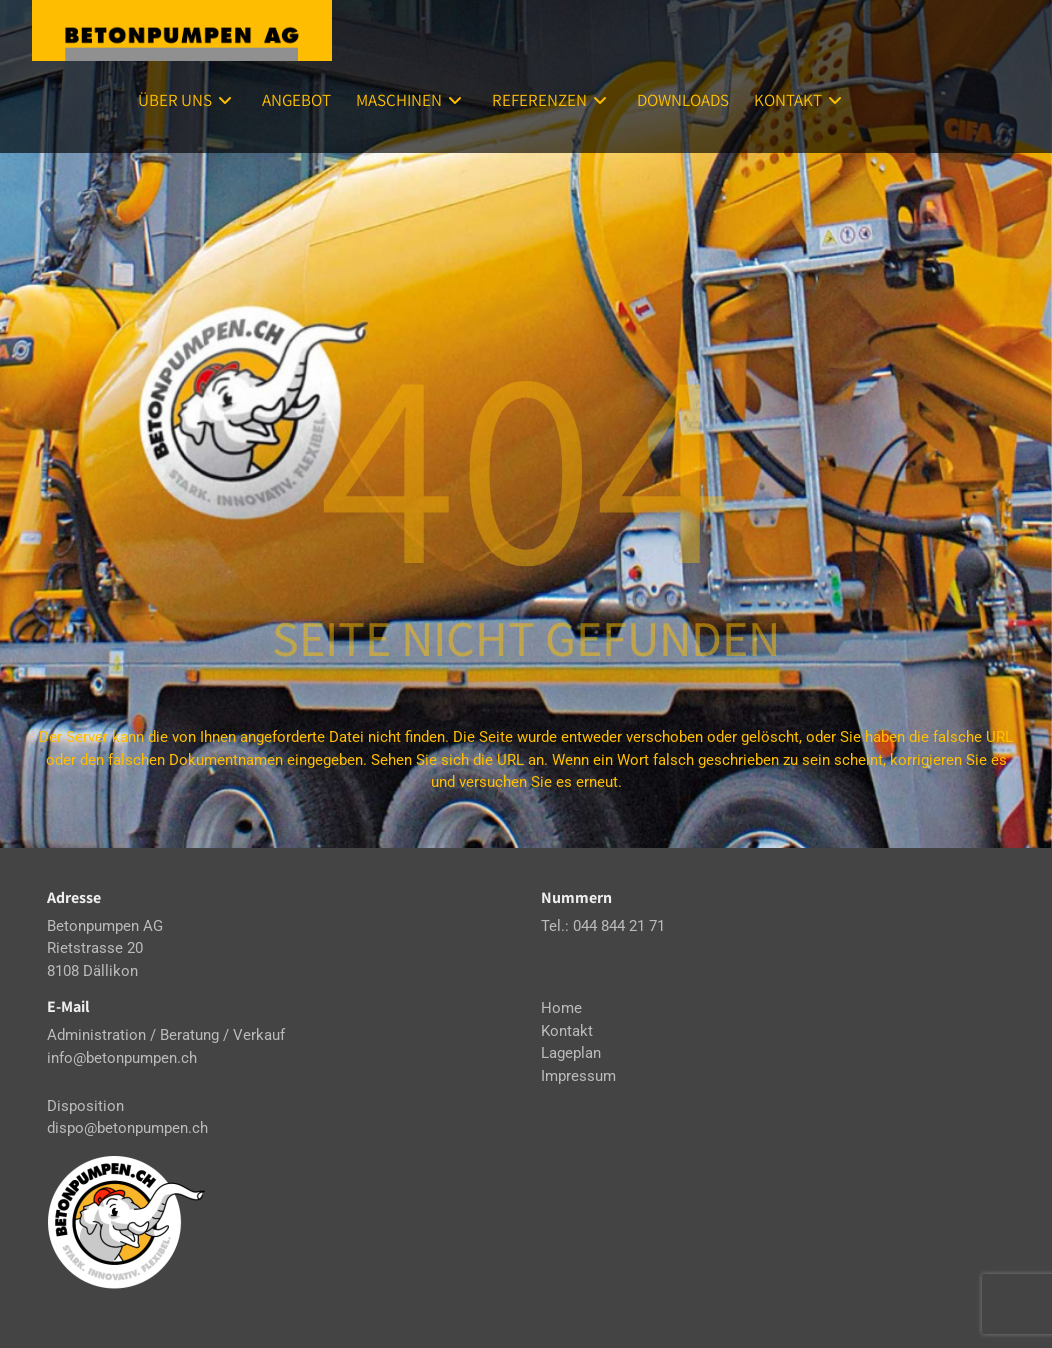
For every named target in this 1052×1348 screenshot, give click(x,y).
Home (561, 1008)
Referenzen (552, 100)
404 (526, 460)
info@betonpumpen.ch (122, 1058)
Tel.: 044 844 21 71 (603, 926)
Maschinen (411, 100)
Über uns (187, 100)
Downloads (683, 100)
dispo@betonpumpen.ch (127, 1128)
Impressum (578, 1076)
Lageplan (571, 1053)
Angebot (296, 100)
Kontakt (800, 100)
